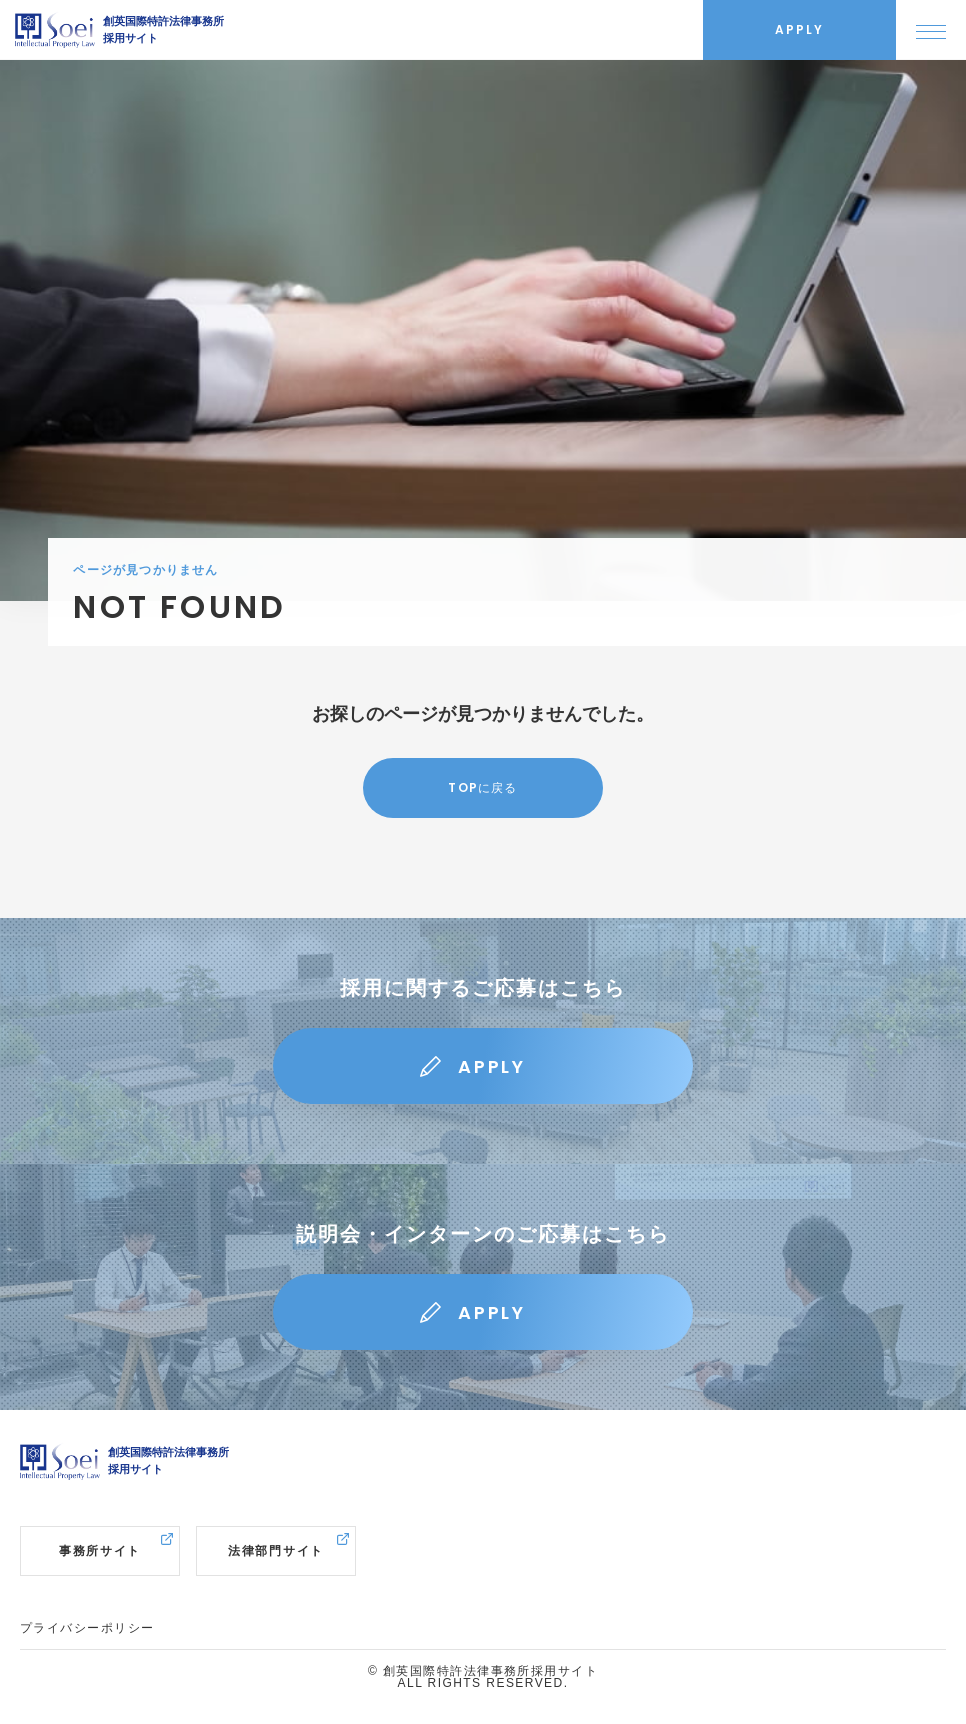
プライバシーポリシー (87, 1628)
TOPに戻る (482, 787)
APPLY (492, 1066)
